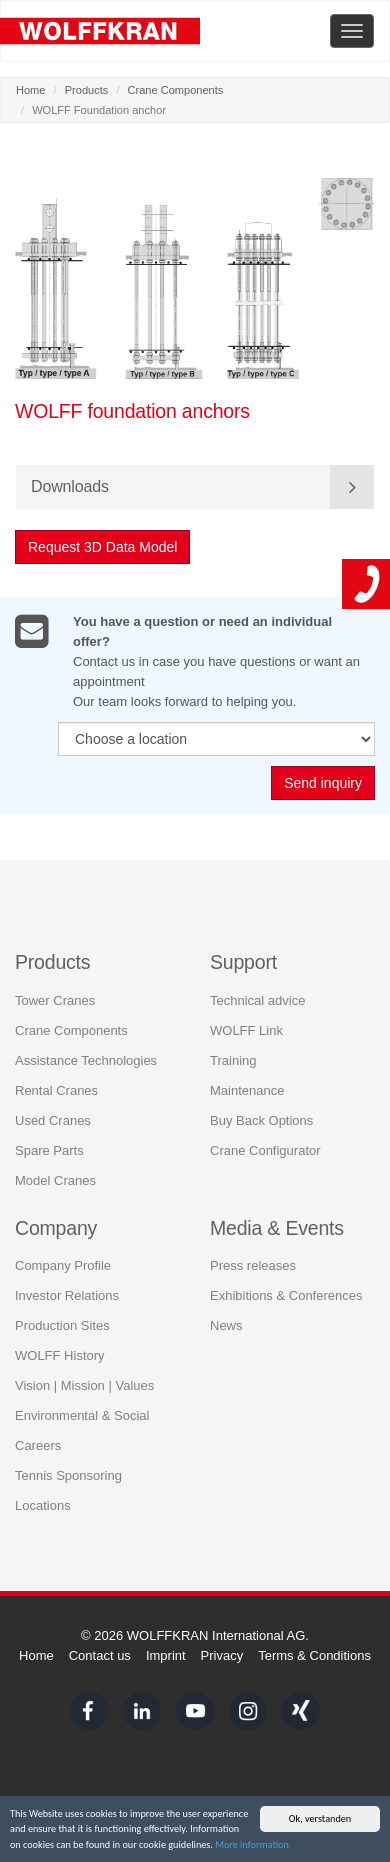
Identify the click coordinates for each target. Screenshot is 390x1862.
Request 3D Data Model (102, 547)
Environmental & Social (82, 1412)
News (226, 1322)
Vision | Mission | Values (84, 1382)
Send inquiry (323, 784)
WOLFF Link (246, 1027)
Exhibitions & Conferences (286, 1292)
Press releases (253, 1262)
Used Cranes (53, 1117)
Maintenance (247, 1087)
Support (243, 959)
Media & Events (277, 1225)
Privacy (222, 1655)
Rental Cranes (56, 1087)
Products (87, 90)
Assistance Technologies (86, 1057)
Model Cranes (55, 1177)
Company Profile (63, 1262)
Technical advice (257, 997)
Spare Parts (49, 1147)
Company (56, 1225)
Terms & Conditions (314, 1655)
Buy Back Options (261, 1117)
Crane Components (176, 90)
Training (233, 1057)
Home (30, 90)
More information (252, 1845)
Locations (43, 1502)
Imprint (166, 1655)
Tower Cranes (55, 997)
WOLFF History (60, 1352)
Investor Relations (67, 1292)
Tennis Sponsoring (68, 1472)
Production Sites (62, 1322)
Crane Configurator (265, 1147)
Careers (38, 1442)
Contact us (100, 1655)
